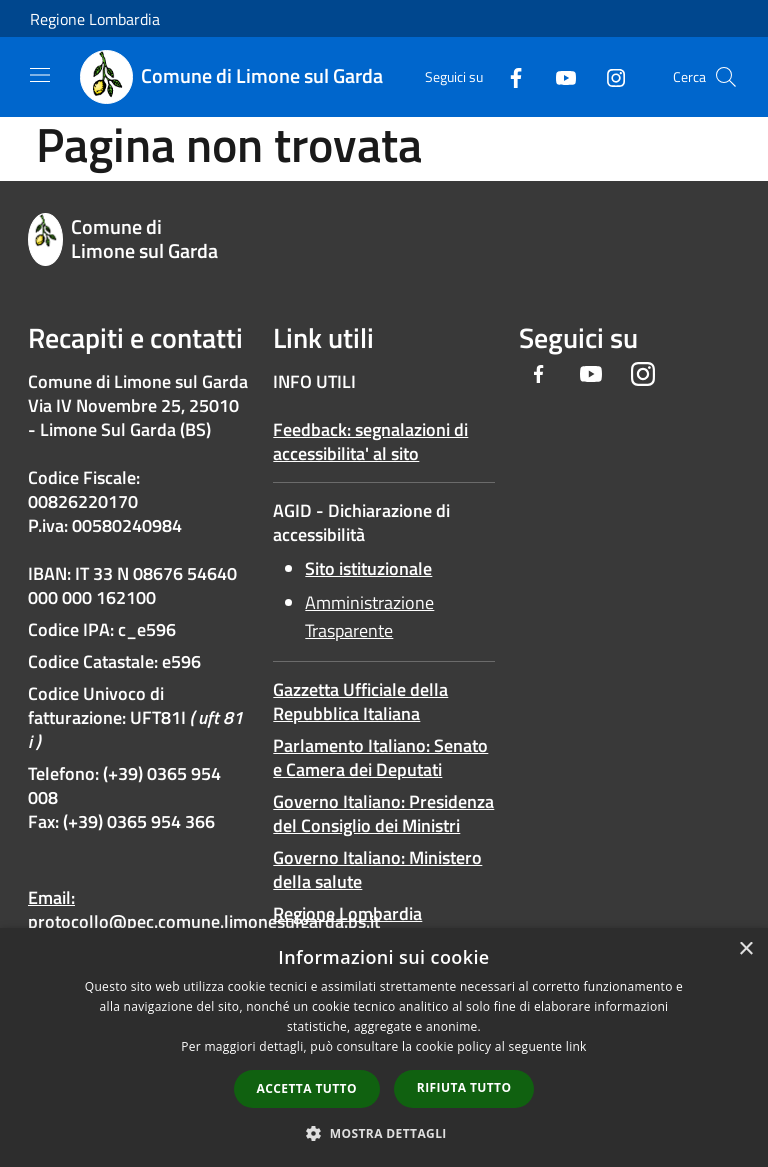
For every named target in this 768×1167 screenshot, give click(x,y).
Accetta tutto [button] (307, 1088)
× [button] (745, 949)
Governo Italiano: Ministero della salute (377, 869)
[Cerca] (726, 77)
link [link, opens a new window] (576, 1046)
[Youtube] (558, 76)
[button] (384, 1133)
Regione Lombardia (95, 19)
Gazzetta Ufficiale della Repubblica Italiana (360, 701)
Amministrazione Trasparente (369, 616)
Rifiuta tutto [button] (464, 1087)
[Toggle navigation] (40, 75)
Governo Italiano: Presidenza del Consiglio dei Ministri (383, 813)
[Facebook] (508, 76)
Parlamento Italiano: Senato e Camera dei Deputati (380, 757)
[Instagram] (608, 76)
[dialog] (384, 1047)
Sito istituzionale (368, 568)
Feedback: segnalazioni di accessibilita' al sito (370, 441)
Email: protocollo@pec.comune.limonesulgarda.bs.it (204, 909)
